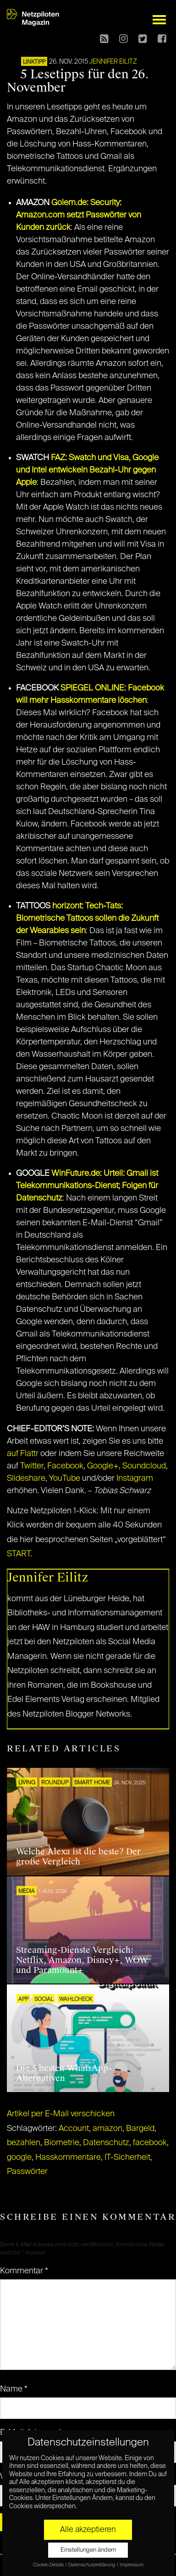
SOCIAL (43, 1999)
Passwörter (27, 2172)
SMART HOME (92, 1783)
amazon (107, 2129)
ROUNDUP (54, 1783)
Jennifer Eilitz (113, 62)
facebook (150, 2143)
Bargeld (140, 2129)
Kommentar (24, 2271)
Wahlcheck (75, 1999)
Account (74, 2129)
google (19, 2157)
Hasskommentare (68, 2157)
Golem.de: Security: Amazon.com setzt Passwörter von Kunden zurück (78, 215)
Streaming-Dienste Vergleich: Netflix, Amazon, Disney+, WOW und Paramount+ (82, 1960)
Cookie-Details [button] (49, 2565)
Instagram (134, 1478)
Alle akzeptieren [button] (88, 2530)
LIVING (26, 1783)
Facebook (65, 1466)
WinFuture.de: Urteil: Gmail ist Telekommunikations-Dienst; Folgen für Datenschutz (87, 1185)
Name (14, 2389)
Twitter (32, 1466)
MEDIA (26, 1891)
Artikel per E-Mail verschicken (61, 2114)
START (18, 1554)
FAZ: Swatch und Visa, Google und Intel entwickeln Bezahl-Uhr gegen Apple (87, 470)
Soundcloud (144, 1466)
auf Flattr (22, 1454)
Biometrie (61, 2143)
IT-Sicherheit (127, 2157)
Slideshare (26, 1478)
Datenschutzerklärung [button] (92, 2565)
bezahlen (23, 2143)
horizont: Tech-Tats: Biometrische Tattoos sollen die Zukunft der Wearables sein (87, 918)
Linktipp (34, 62)
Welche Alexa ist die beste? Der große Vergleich (78, 1856)
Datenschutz (106, 2143)
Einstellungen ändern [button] (88, 2550)
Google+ (103, 1466)
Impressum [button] (131, 2565)
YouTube (64, 1478)
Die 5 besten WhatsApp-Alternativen (64, 2073)
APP (23, 1999)
